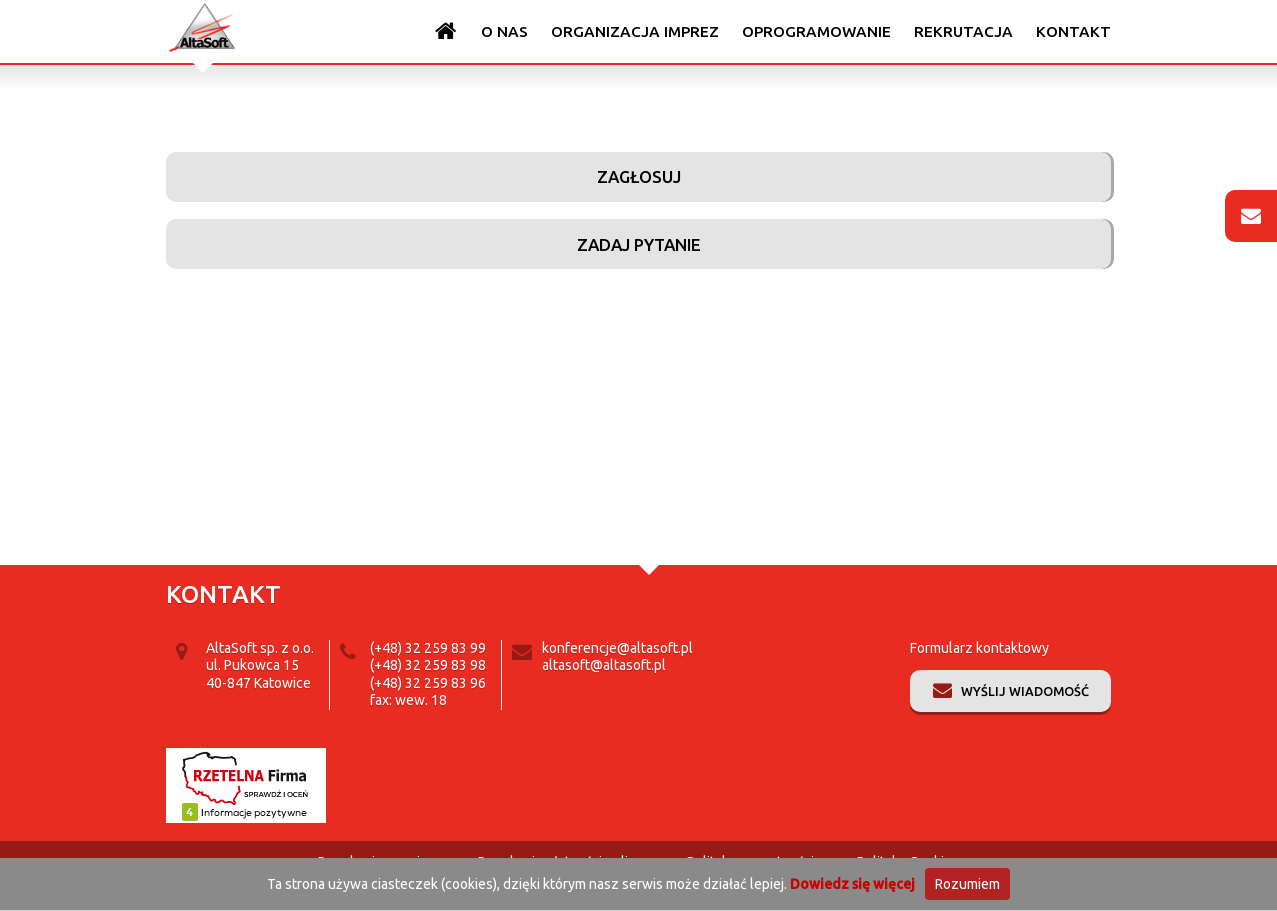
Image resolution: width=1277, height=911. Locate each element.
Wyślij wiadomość (1025, 691)
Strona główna (446, 31)
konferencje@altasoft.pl (617, 648)
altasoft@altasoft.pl (604, 665)
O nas (504, 31)
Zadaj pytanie (639, 244)
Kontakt (1073, 31)
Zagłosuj (639, 176)
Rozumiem (967, 884)
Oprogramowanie (816, 31)
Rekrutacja (963, 31)
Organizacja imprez (635, 31)
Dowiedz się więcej (852, 884)
